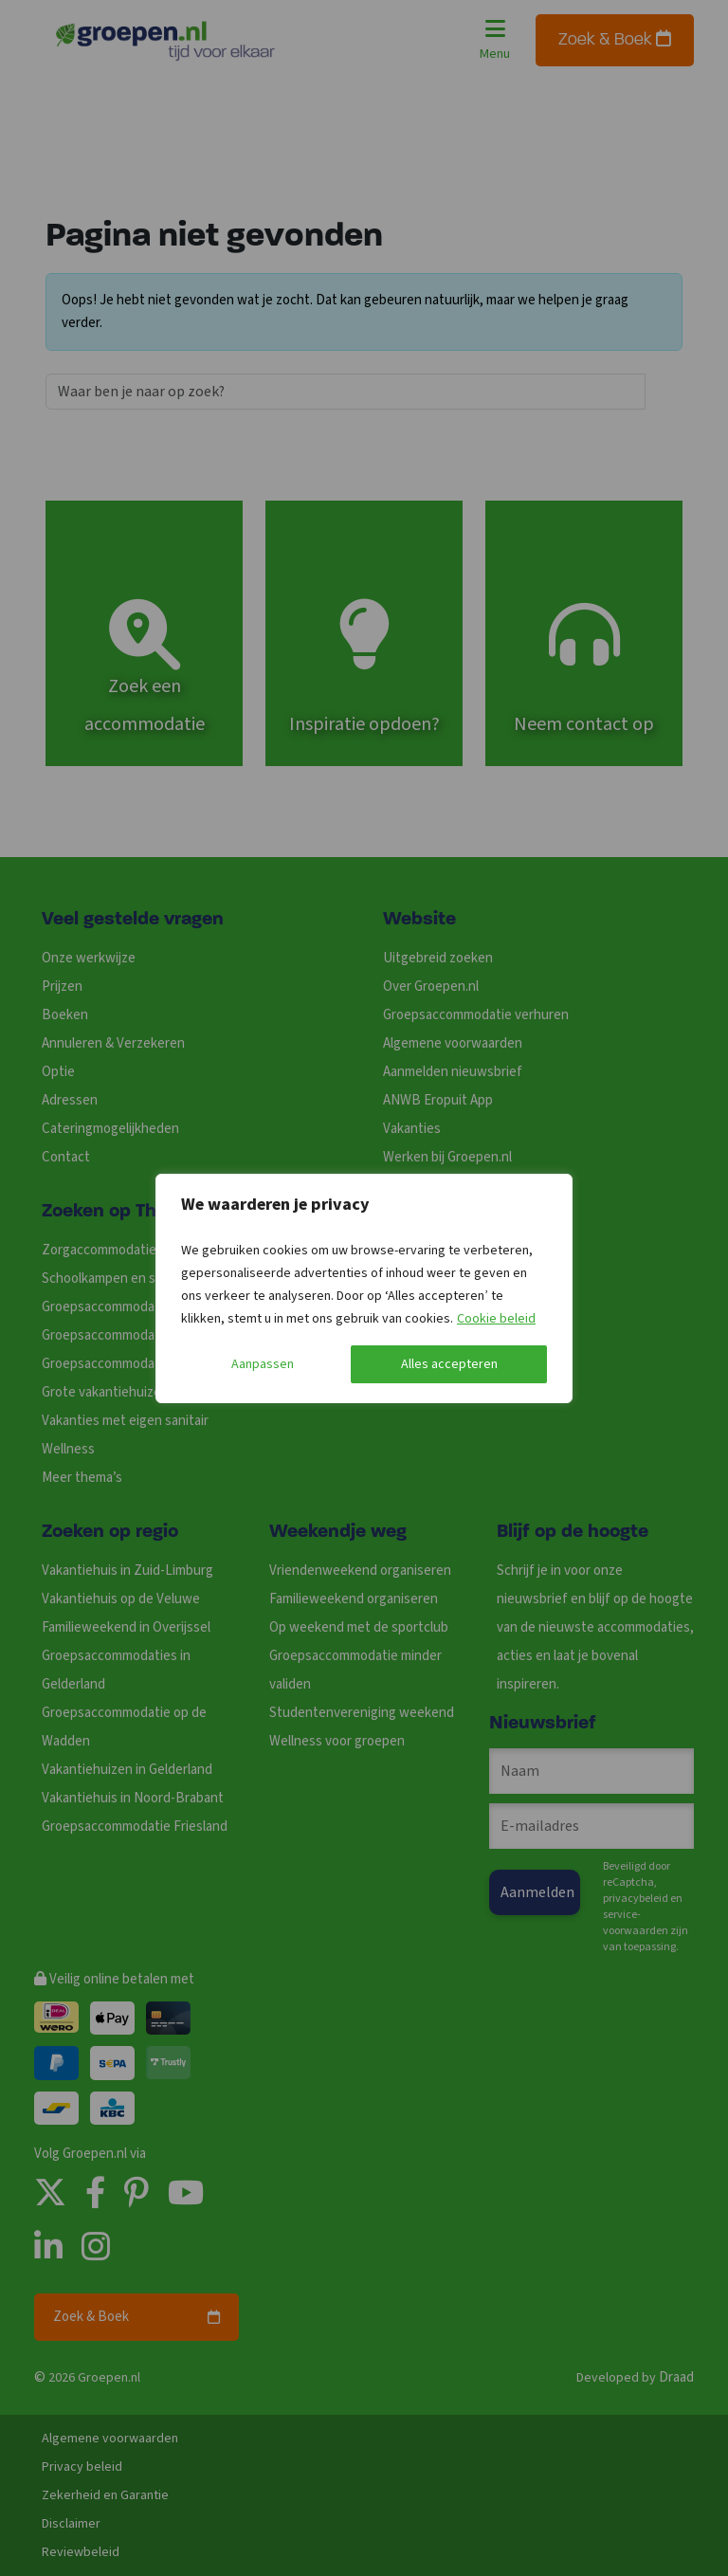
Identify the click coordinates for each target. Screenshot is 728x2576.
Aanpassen (262, 1364)
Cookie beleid (496, 1318)
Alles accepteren (449, 1364)
